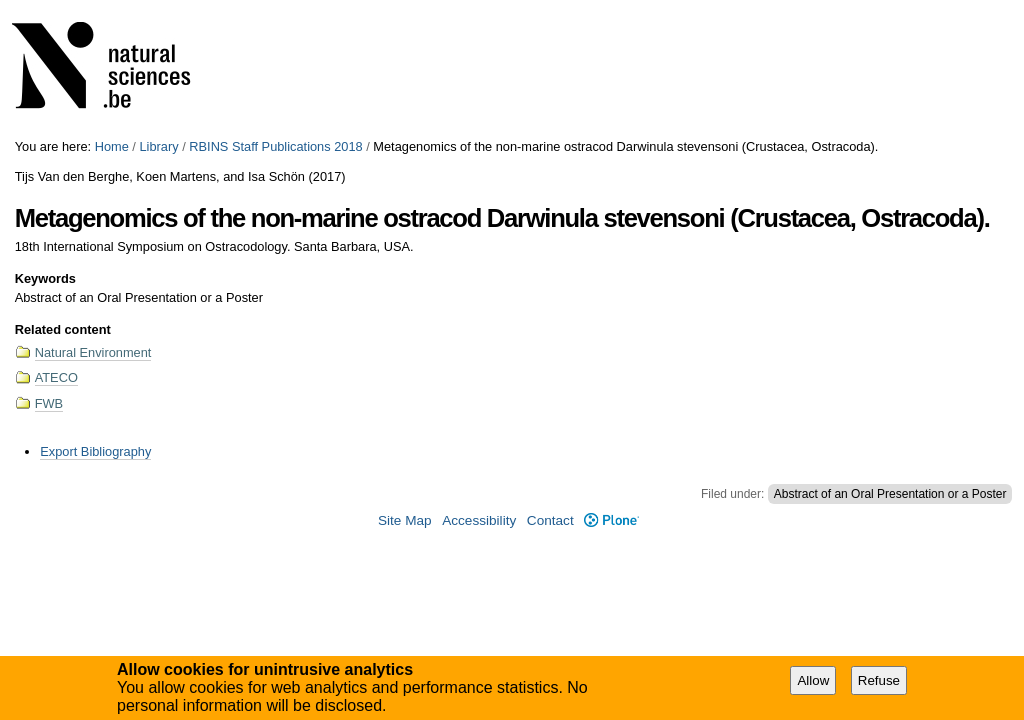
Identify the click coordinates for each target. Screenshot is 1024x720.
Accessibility (479, 520)
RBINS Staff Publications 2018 (275, 146)
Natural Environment (93, 352)
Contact (550, 520)
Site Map (405, 520)
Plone (611, 520)
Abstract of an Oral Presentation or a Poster (890, 494)
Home (112, 146)
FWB (49, 403)
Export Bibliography (95, 451)
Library (158, 146)
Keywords (45, 278)
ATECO (56, 377)
